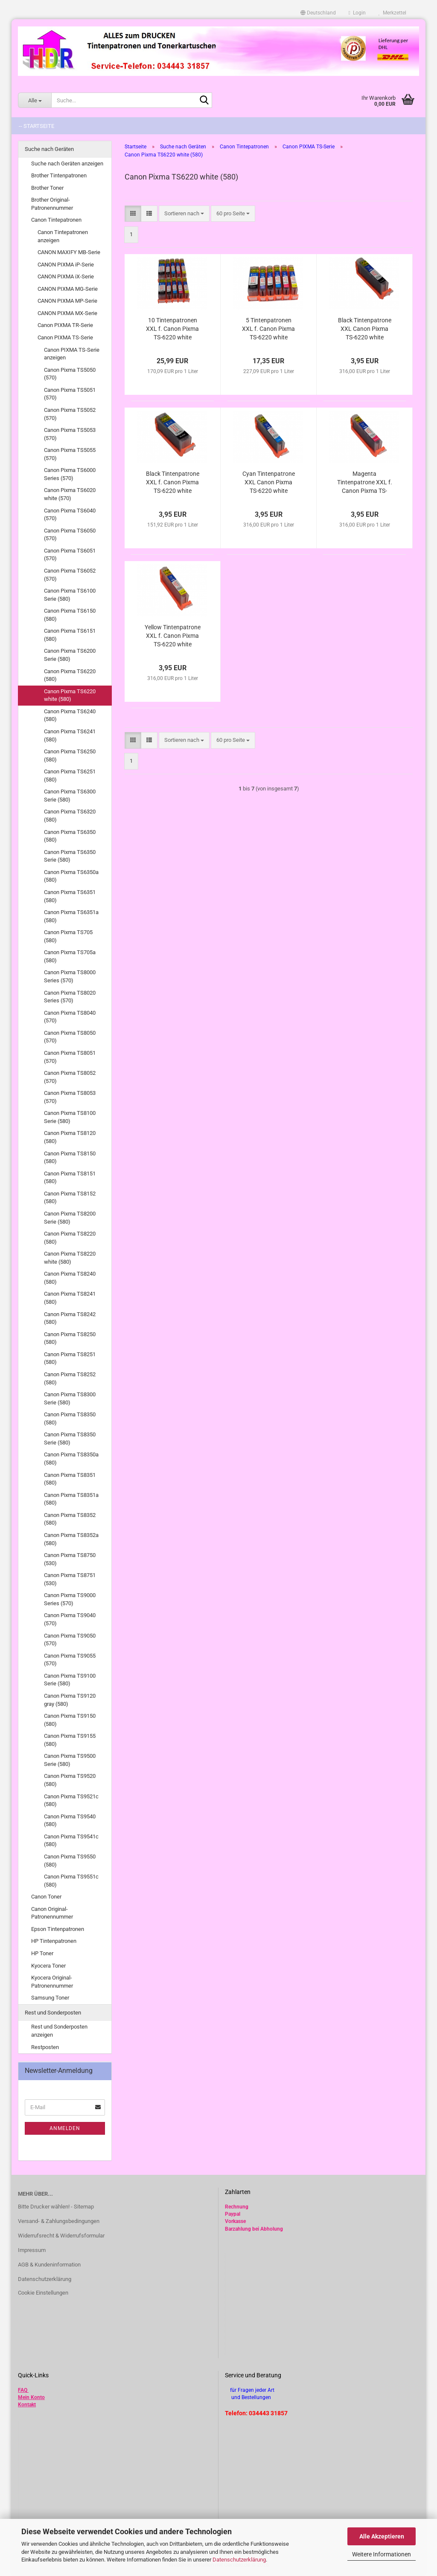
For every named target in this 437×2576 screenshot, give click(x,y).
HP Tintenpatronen (53, 1941)
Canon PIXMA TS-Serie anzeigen (71, 354)
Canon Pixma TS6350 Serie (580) (70, 856)
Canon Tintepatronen (56, 220)
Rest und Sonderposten (53, 2012)
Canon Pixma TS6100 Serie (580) (70, 595)
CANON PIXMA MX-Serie (67, 313)
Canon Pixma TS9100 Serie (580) (70, 1680)
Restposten (45, 2047)
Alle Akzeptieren (381, 2536)
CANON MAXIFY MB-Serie (69, 252)
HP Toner (42, 1953)
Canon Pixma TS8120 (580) (70, 1137)
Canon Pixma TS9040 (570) (70, 1619)
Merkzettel (392, 13)
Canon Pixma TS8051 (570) (70, 1057)
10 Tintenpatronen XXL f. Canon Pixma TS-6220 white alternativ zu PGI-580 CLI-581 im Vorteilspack (173, 329)
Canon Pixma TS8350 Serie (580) (70, 1438)
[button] (318, 12)
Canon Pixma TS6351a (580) (71, 916)
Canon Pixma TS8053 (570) (70, 1097)
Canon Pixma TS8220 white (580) (70, 1257)
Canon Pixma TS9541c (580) (71, 1840)
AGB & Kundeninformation (49, 2264)
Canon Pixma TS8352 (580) (70, 1519)
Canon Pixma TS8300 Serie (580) (70, 1398)
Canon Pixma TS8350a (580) (71, 1458)
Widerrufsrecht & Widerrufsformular (61, 2235)
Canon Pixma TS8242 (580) (70, 1318)
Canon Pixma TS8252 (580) (70, 1378)
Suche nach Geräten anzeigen (67, 163)
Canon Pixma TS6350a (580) (71, 876)
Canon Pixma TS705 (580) (68, 936)
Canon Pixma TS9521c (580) (71, 1800)
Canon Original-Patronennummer (52, 1913)
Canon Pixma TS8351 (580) (70, 1479)
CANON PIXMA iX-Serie (66, 276)
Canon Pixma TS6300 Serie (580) (70, 795)
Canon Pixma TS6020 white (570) (70, 494)
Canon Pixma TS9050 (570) (70, 1639)
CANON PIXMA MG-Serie (68, 289)
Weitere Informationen (381, 2554)
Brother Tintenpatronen (59, 175)
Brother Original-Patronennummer (52, 204)
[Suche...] (34, 100)
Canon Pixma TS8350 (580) (70, 1418)
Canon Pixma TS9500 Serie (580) (70, 1760)
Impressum (32, 2250)
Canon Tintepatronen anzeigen (63, 236)
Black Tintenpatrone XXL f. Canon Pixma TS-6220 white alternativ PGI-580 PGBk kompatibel (172, 482)
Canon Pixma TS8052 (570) (70, 1077)
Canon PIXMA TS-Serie (65, 337)
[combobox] (184, 214)
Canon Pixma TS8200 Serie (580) (70, 1217)
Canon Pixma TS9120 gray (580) (70, 1700)
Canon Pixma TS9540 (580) (70, 1820)
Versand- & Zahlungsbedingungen (58, 2221)
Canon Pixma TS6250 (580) (70, 755)
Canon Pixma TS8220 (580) (70, 1237)
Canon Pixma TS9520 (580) (70, 1780)
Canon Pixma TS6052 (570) (70, 574)
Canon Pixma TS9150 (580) (70, 1720)
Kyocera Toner (48, 1965)
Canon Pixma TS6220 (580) (70, 675)
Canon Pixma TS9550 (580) (70, 1860)
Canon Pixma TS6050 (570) (70, 534)
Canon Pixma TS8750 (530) (70, 1559)
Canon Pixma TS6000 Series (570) (70, 474)
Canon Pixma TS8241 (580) (70, 1298)
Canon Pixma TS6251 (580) (70, 775)
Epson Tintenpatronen (57, 1929)
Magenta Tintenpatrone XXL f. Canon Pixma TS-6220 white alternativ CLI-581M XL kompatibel (365, 482)
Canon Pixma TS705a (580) (70, 956)
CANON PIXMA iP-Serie (66, 264)
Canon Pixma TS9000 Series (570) (70, 1599)
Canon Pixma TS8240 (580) (70, 1278)
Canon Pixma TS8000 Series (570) (70, 976)
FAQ (22, 2390)
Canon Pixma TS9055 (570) (70, 1660)
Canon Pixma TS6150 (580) (70, 615)
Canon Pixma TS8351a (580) (71, 1499)
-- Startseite (36, 126)
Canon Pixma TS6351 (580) (70, 896)
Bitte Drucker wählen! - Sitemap (56, 2206)
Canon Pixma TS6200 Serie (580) (70, 655)
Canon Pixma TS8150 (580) (70, 1157)
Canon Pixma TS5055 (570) (70, 454)
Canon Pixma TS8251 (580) (70, 1358)
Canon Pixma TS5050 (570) (70, 374)
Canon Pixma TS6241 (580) (70, 735)
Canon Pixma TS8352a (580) (71, 1539)
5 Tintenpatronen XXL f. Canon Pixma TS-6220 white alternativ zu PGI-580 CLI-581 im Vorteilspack (269, 329)
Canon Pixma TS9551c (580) (71, 1880)
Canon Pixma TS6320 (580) (70, 815)
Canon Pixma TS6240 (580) (70, 715)
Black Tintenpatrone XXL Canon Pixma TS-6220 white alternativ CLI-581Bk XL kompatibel (365, 329)
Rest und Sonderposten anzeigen (59, 2030)
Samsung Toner (50, 1997)
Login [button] (357, 13)
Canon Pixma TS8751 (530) (70, 1579)
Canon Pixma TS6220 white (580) (70, 695)
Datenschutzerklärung (239, 2559)
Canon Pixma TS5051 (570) (70, 394)
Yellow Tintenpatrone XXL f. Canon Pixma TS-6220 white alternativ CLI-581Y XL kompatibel (173, 636)
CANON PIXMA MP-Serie (67, 301)
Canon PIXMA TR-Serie (65, 325)
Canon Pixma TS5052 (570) (70, 414)
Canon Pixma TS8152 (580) (70, 1197)
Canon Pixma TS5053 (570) (70, 434)
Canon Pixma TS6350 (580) (70, 836)
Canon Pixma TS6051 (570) (70, 554)
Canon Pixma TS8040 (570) (70, 1017)
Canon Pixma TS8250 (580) (70, 1338)
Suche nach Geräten (49, 149)
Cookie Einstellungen (43, 2292)
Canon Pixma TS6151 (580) (70, 635)
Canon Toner (46, 1896)
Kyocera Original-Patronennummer (52, 1981)
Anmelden (65, 2128)
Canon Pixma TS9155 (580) (70, 1740)
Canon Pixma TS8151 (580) (70, 1177)
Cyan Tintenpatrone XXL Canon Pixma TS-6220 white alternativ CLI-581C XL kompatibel (268, 482)
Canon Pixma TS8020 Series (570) (70, 997)
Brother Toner (47, 188)
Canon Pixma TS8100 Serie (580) (70, 1117)
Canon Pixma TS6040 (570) (70, 514)
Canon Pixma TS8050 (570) (70, 1037)
